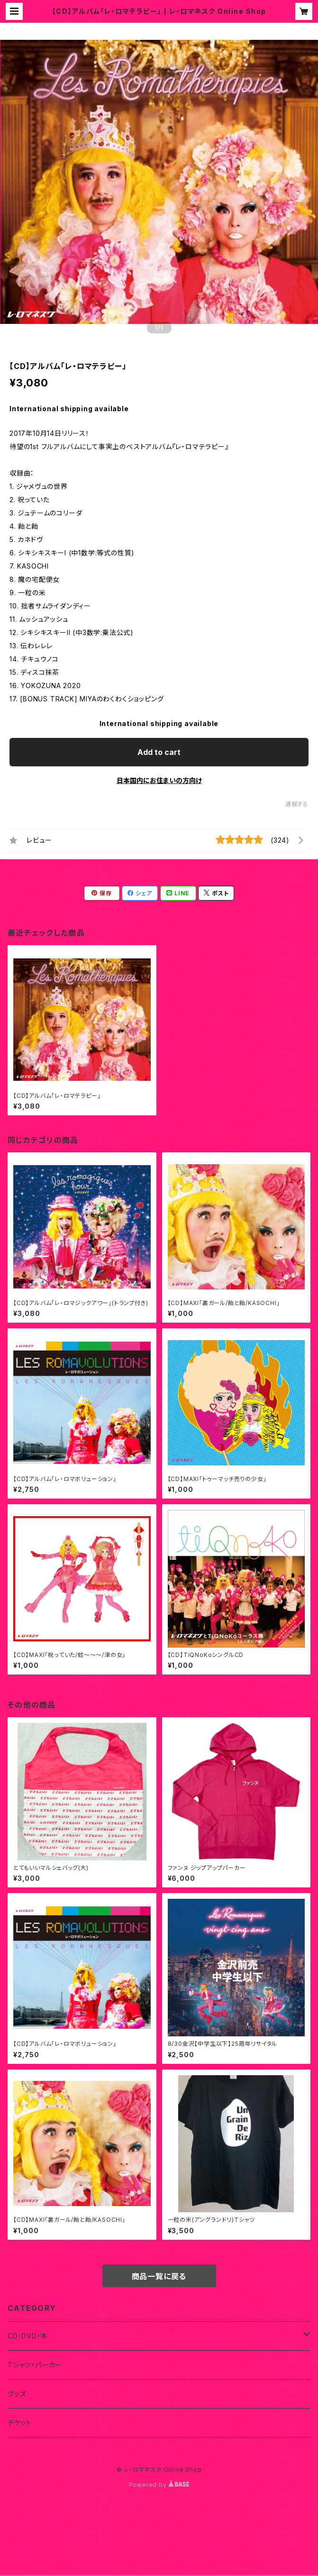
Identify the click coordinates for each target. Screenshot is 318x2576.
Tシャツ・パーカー (35, 2365)
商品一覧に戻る (159, 2276)
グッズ (17, 2394)
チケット (20, 2423)
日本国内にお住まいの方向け (159, 780)
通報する (297, 804)
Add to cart (159, 752)
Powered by (159, 2484)
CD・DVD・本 (27, 2336)
